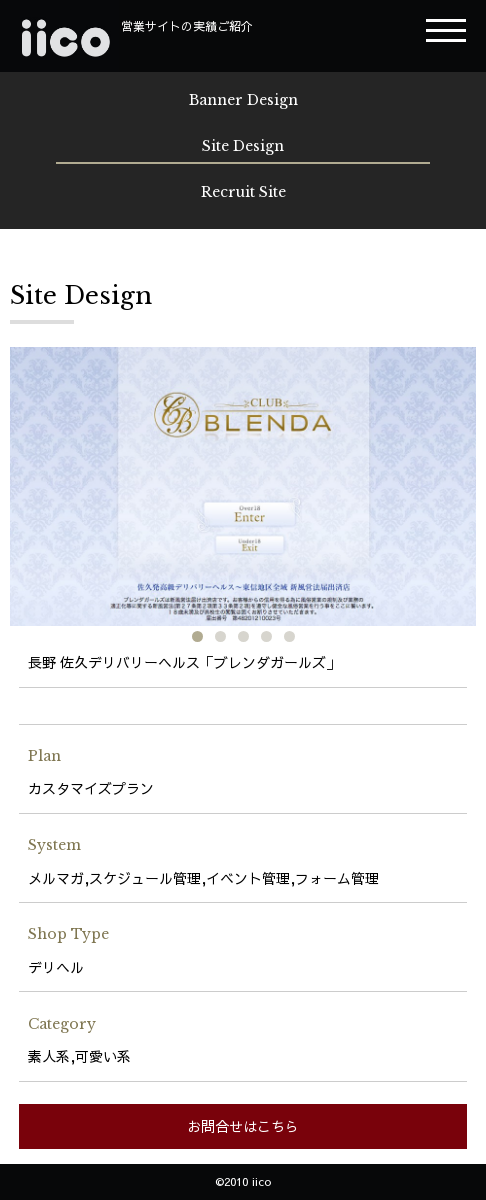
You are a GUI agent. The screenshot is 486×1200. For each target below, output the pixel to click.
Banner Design (243, 100)
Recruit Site (243, 192)
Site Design (243, 146)
